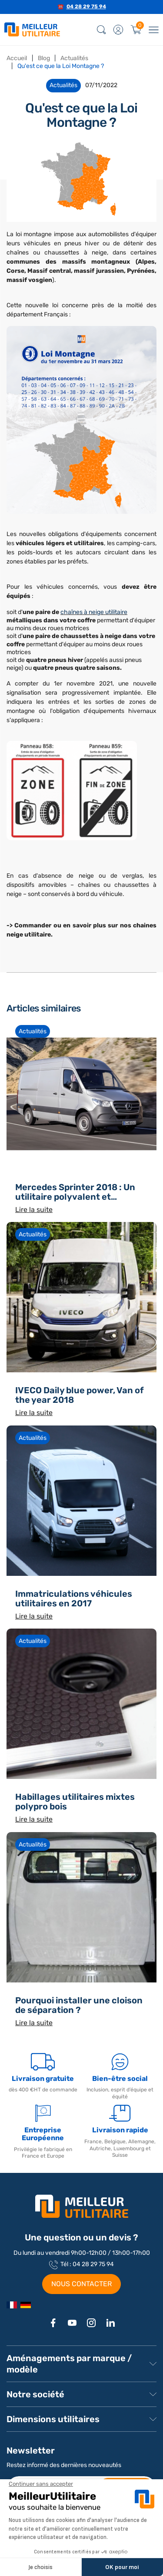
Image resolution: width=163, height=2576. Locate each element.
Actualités (33, 1031)
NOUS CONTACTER (81, 2284)
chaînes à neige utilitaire (93, 612)
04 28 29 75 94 (86, 6)
